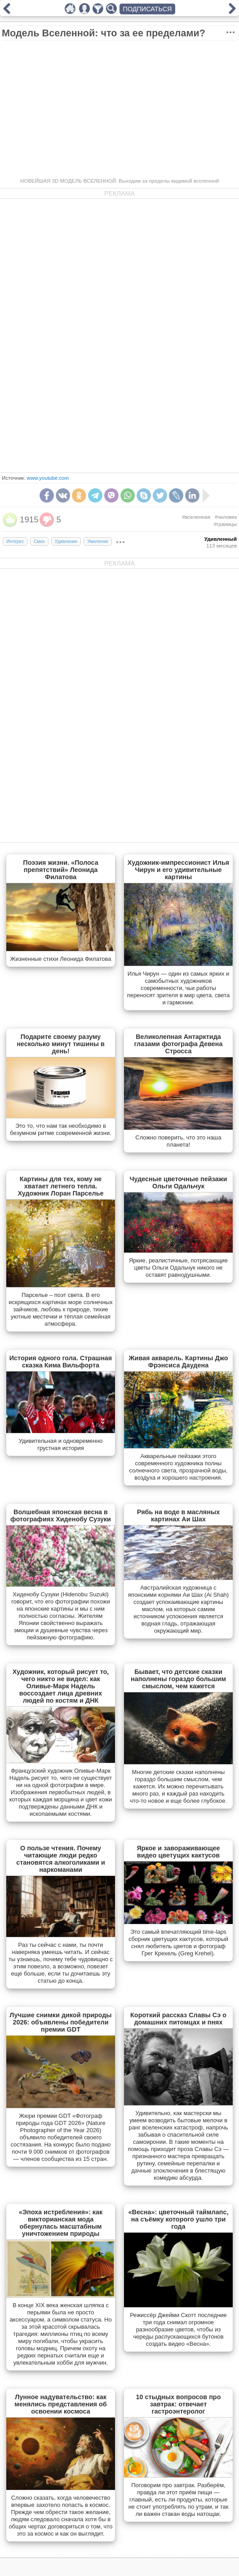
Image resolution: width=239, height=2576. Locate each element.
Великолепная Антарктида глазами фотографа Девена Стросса (178, 1044)
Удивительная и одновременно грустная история (61, 1444)
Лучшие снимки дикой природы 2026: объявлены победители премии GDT (60, 2022)
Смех (39, 541)
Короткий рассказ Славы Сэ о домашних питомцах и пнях (178, 2018)
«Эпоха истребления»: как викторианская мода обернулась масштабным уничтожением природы (61, 2222)
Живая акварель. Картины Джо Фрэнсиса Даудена (178, 1361)
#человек (226, 517)
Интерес (15, 541)
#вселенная (196, 517)
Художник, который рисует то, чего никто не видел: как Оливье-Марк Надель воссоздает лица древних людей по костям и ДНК (61, 1686)
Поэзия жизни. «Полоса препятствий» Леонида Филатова (60, 870)
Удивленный (220, 539)
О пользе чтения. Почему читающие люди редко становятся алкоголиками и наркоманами (60, 1858)
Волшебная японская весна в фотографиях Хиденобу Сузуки (60, 1515)
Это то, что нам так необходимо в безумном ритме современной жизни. (60, 1129)
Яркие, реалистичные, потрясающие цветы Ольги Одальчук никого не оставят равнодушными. (178, 1267)
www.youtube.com (48, 478)
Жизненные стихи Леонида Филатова (60, 958)
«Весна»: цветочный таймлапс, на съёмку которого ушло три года (178, 2219)
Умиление (97, 541)
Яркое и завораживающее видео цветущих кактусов (178, 1851)
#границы (225, 524)
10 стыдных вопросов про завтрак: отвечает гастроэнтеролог (178, 2404)
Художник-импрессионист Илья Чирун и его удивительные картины (178, 870)
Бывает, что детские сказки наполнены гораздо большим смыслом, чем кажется (178, 1679)
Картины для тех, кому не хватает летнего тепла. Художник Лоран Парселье (60, 1186)
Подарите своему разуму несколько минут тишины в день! (61, 1044)
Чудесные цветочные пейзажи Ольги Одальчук (178, 1182)
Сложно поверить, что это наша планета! (178, 1141)
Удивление (66, 541)
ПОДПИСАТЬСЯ (147, 9)
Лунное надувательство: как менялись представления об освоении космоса (60, 2404)
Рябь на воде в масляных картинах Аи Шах (178, 1515)
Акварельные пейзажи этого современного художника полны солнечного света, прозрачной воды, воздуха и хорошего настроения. (178, 1467)
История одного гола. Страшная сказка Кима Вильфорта (60, 1361)
